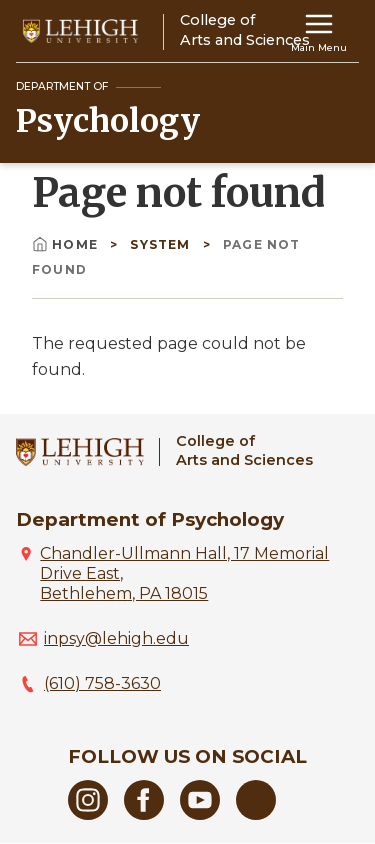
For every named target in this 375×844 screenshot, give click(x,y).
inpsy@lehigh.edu (116, 638)
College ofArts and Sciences (244, 450)
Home (67, 244)
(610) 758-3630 (102, 683)
